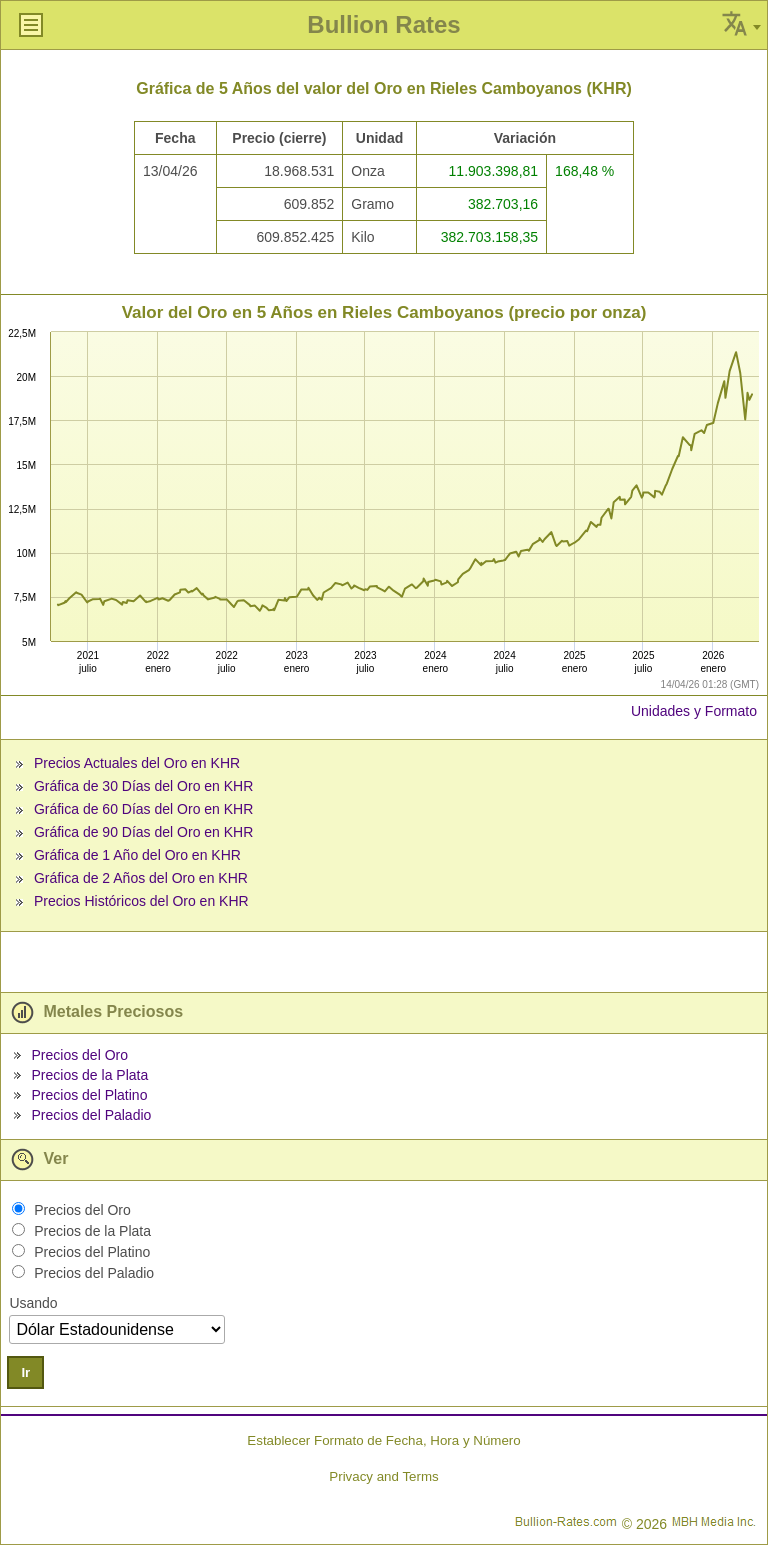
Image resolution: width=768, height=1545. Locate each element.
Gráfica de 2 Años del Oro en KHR (141, 878)
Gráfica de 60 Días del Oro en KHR (143, 809)
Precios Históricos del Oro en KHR (141, 901)
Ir (25, 1372)
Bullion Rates (383, 24)
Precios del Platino (89, 1095)
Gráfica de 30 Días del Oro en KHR (143, 786)
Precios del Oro (79, 1055)
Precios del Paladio (91, 1115)
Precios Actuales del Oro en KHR (137, 763)
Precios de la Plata (89, 1075)
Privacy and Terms (383, 1476)
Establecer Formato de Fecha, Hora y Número (383, 1440)
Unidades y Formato (694, 711)
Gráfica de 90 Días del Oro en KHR (143, 832)
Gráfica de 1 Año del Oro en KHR (137, 855)
